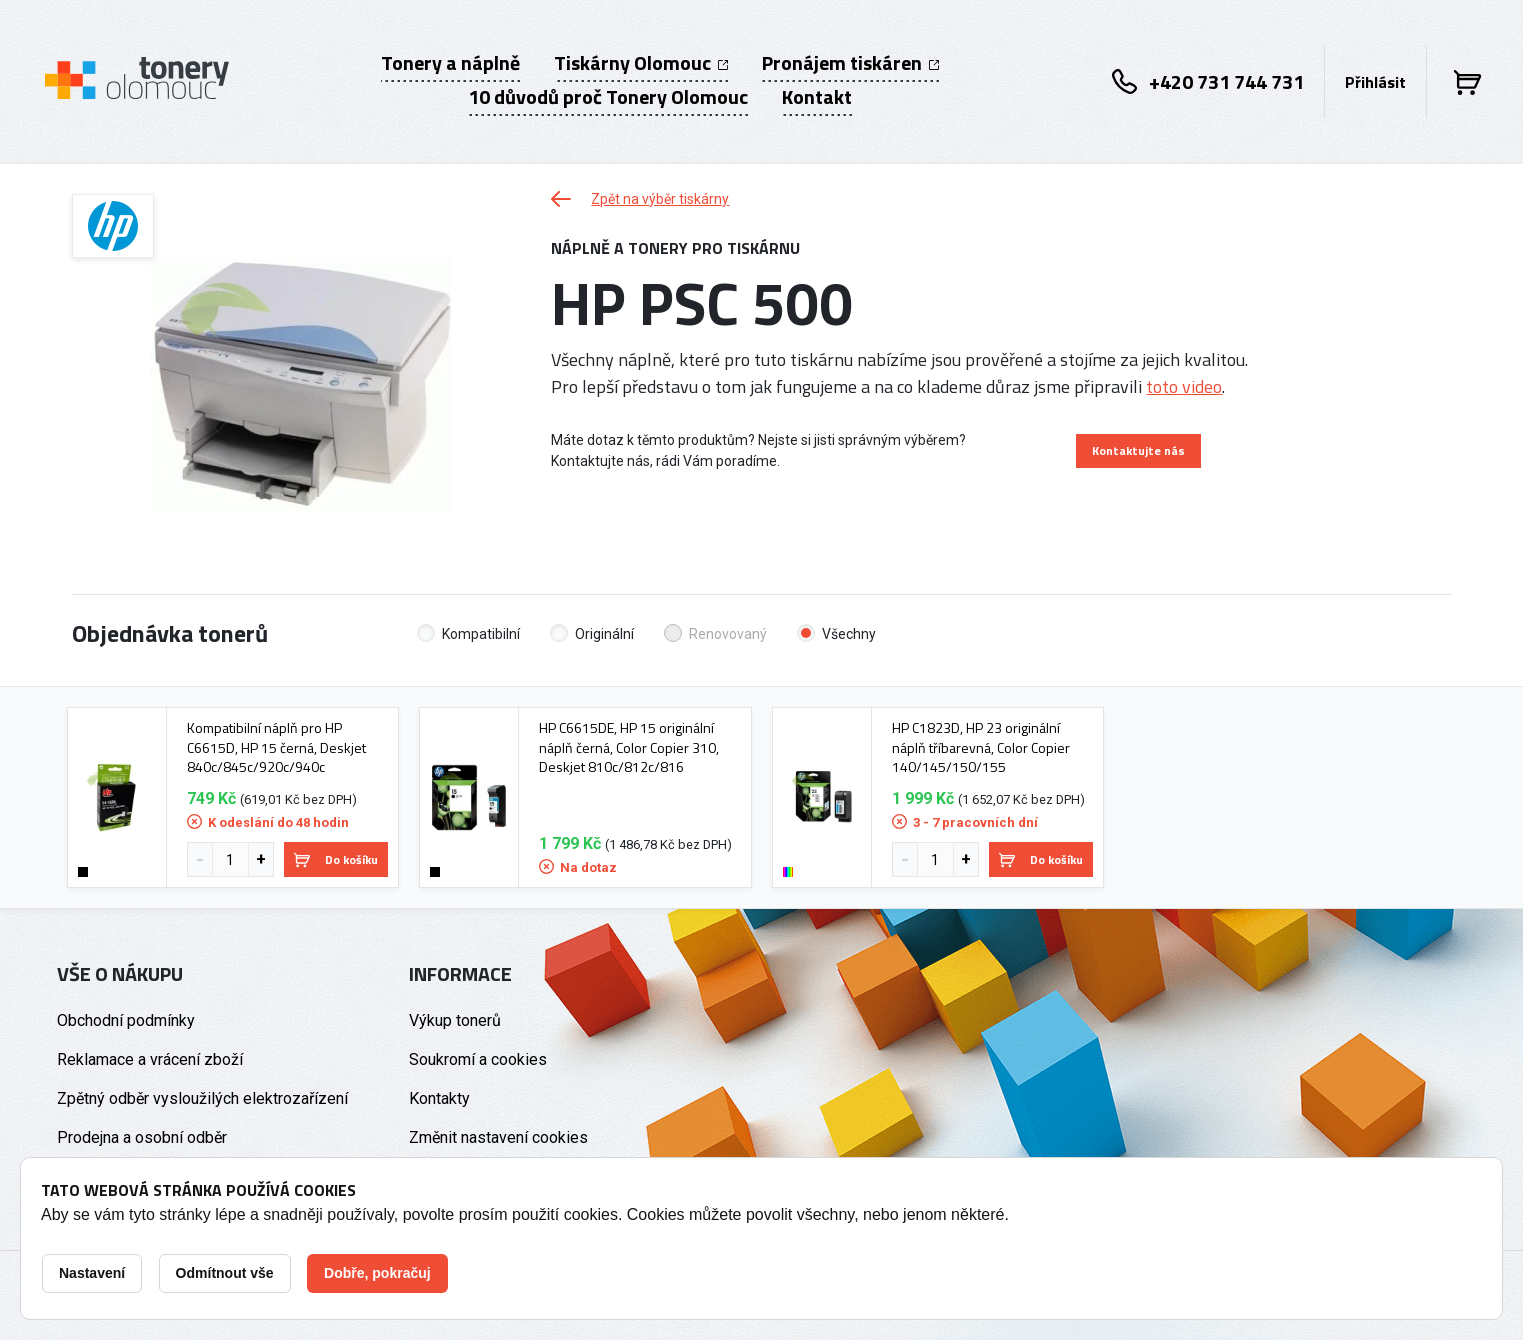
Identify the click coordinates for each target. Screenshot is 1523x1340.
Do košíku (336, 859)
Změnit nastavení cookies (498, 1137)
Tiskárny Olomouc (641, 63)
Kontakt (817, 97)
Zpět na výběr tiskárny (640, 199)
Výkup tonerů (455, 1020)
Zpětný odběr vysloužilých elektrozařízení (202, 1098)
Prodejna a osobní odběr (142, 1137)
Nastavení (92, 1273)
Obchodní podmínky (126, 1020)
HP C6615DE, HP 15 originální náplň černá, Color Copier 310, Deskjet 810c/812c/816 (629, 747)
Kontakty (439, 1098)
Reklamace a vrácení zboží (150, 1059)
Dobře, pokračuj (377, 1273)
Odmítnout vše (225, 1273)
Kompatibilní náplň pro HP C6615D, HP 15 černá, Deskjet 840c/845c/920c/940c (276, 747)
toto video (1184, 386)
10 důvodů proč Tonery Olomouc (608, 97)
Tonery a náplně (450, 63)
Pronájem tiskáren (850, 63)
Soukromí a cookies (478, 1059)
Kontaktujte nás (1138, 450)
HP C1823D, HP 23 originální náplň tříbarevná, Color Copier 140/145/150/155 (981, 747)
